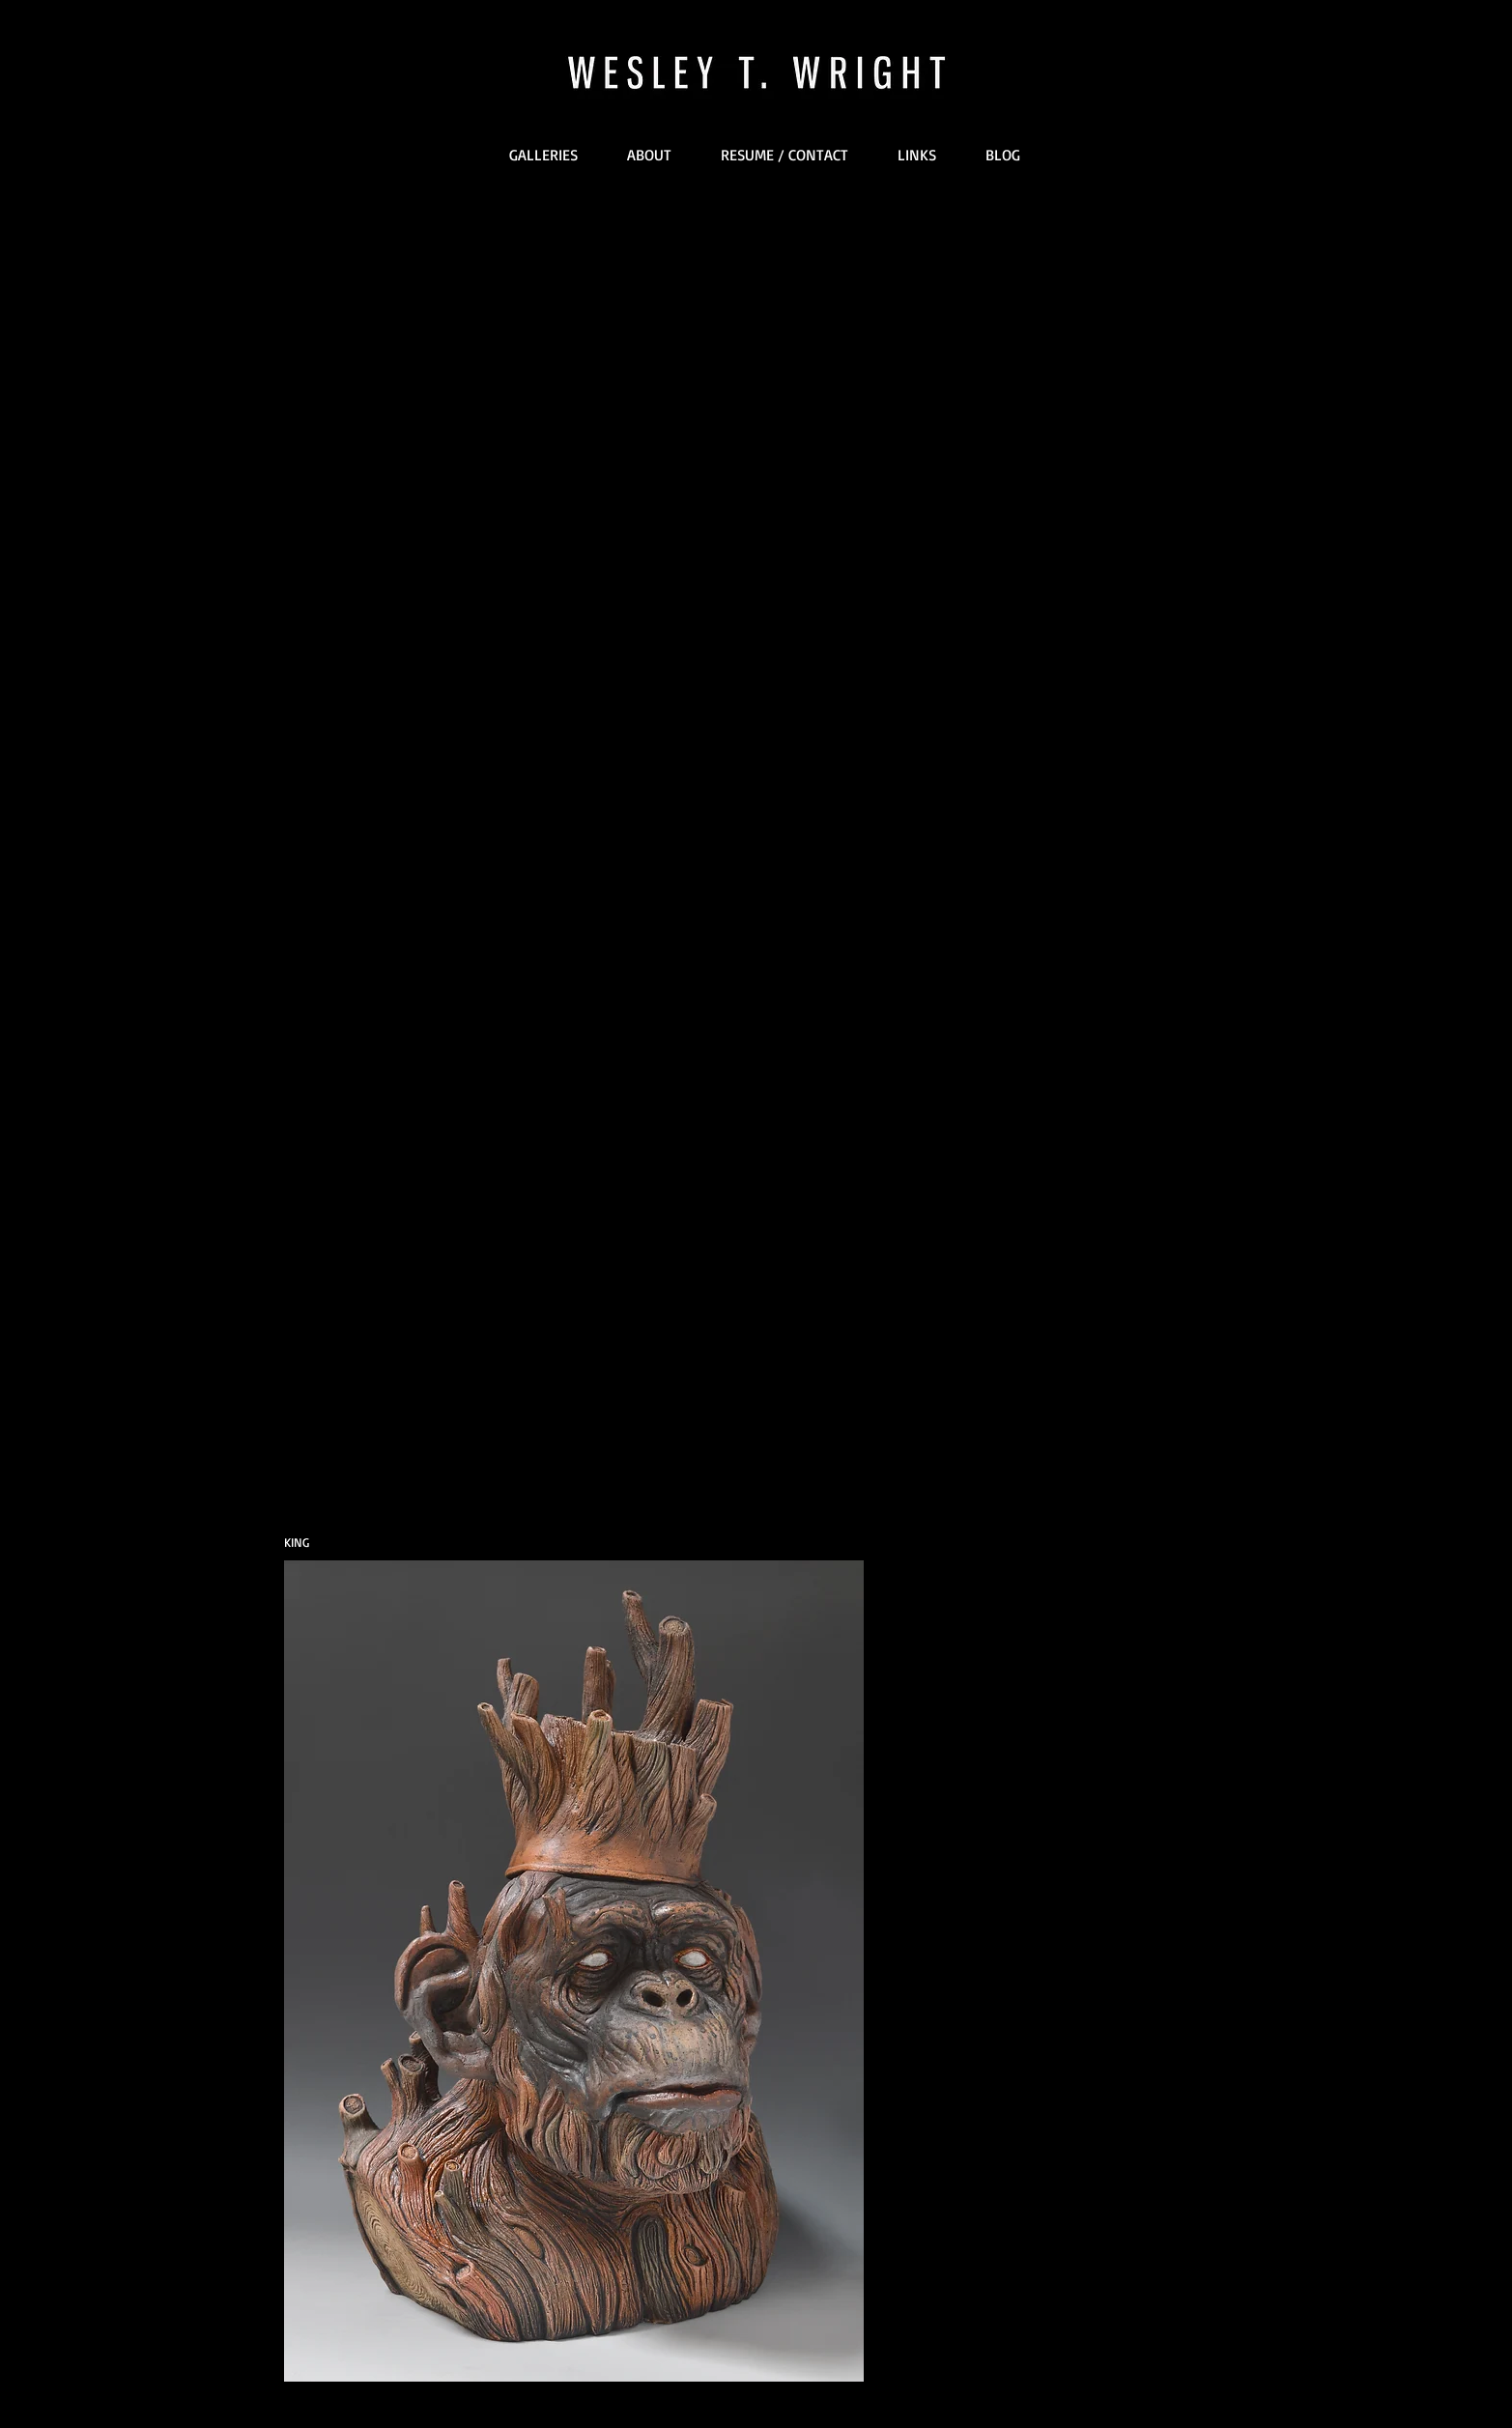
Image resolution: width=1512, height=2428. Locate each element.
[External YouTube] (757, 464)
